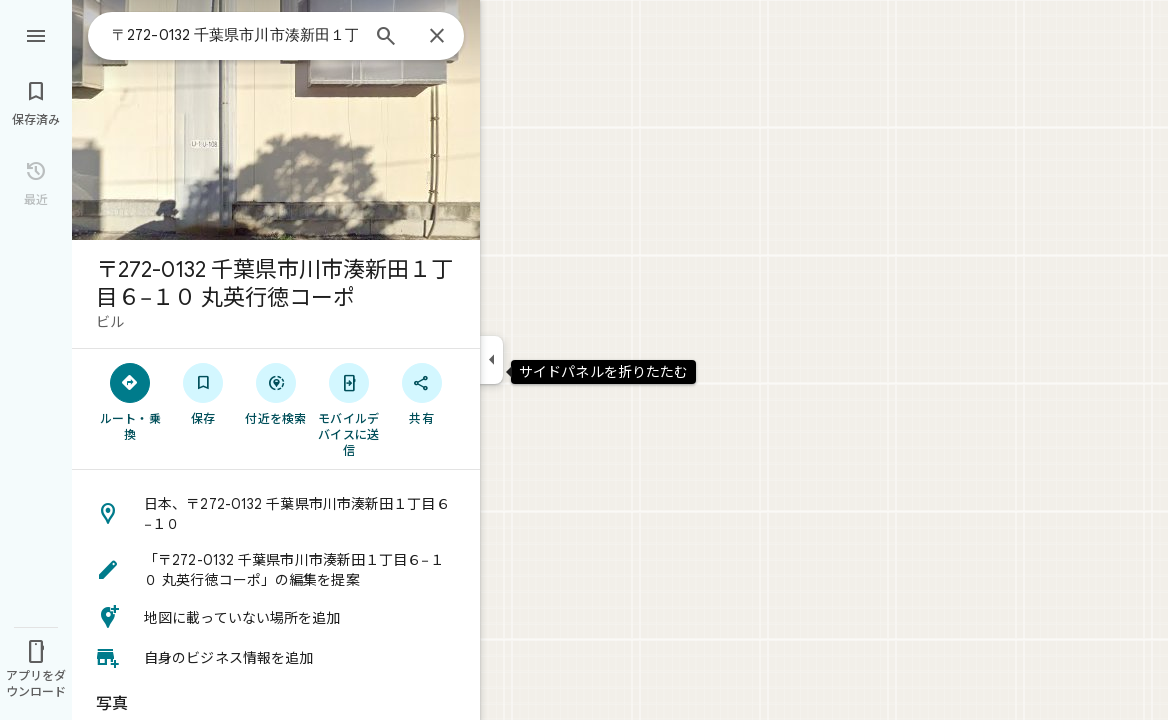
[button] (276, 514)
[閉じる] (437, 37)
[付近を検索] (276, 393)
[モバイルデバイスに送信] (348, 409)
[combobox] (235, 35)
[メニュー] (36, 34)
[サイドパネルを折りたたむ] (491, 360)
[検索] (386, 38)
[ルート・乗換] (130, 401)
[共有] (421, 393)
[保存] (203, 393)
